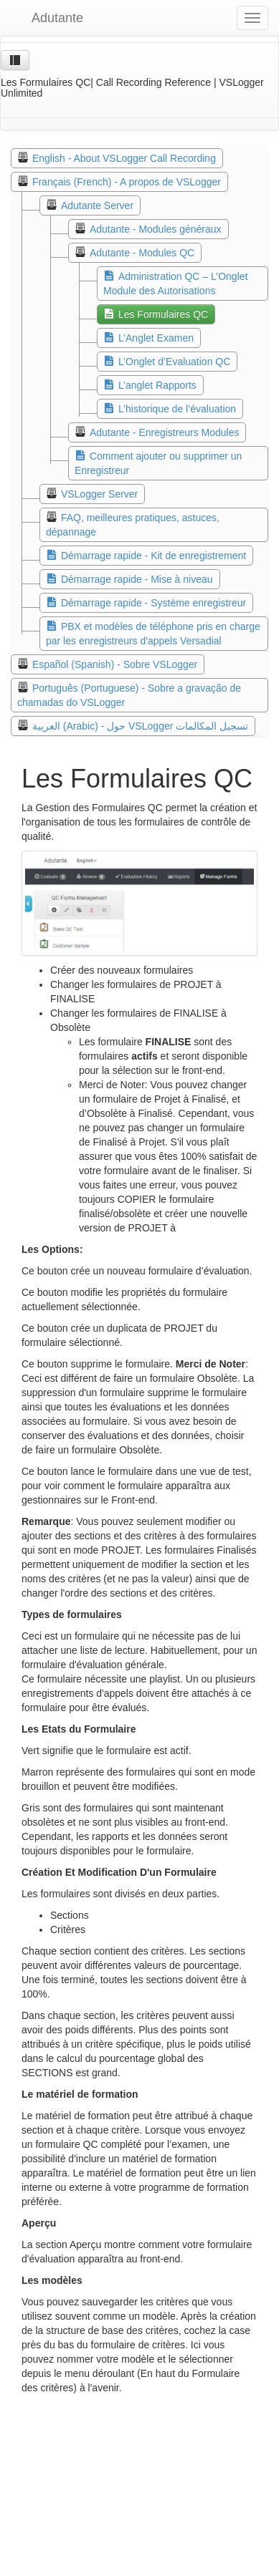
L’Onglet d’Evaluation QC (174, 361)
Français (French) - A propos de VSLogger (126, 182)
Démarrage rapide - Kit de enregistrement (153, 555)
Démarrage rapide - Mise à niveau (137, 579)
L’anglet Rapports (157, 385)
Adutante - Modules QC (142, 252)
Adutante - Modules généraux (156, 229)
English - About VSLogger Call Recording (124, 158)
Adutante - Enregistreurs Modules (165, 432)
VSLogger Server (99, 494)
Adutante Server (97, 205)
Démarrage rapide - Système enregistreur (153, 603)
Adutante (47, 18)
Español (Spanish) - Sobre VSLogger (114, 664)
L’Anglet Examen (156, 338)
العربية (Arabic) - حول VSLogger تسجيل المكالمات (140, 726)
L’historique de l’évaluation (177, 409)
